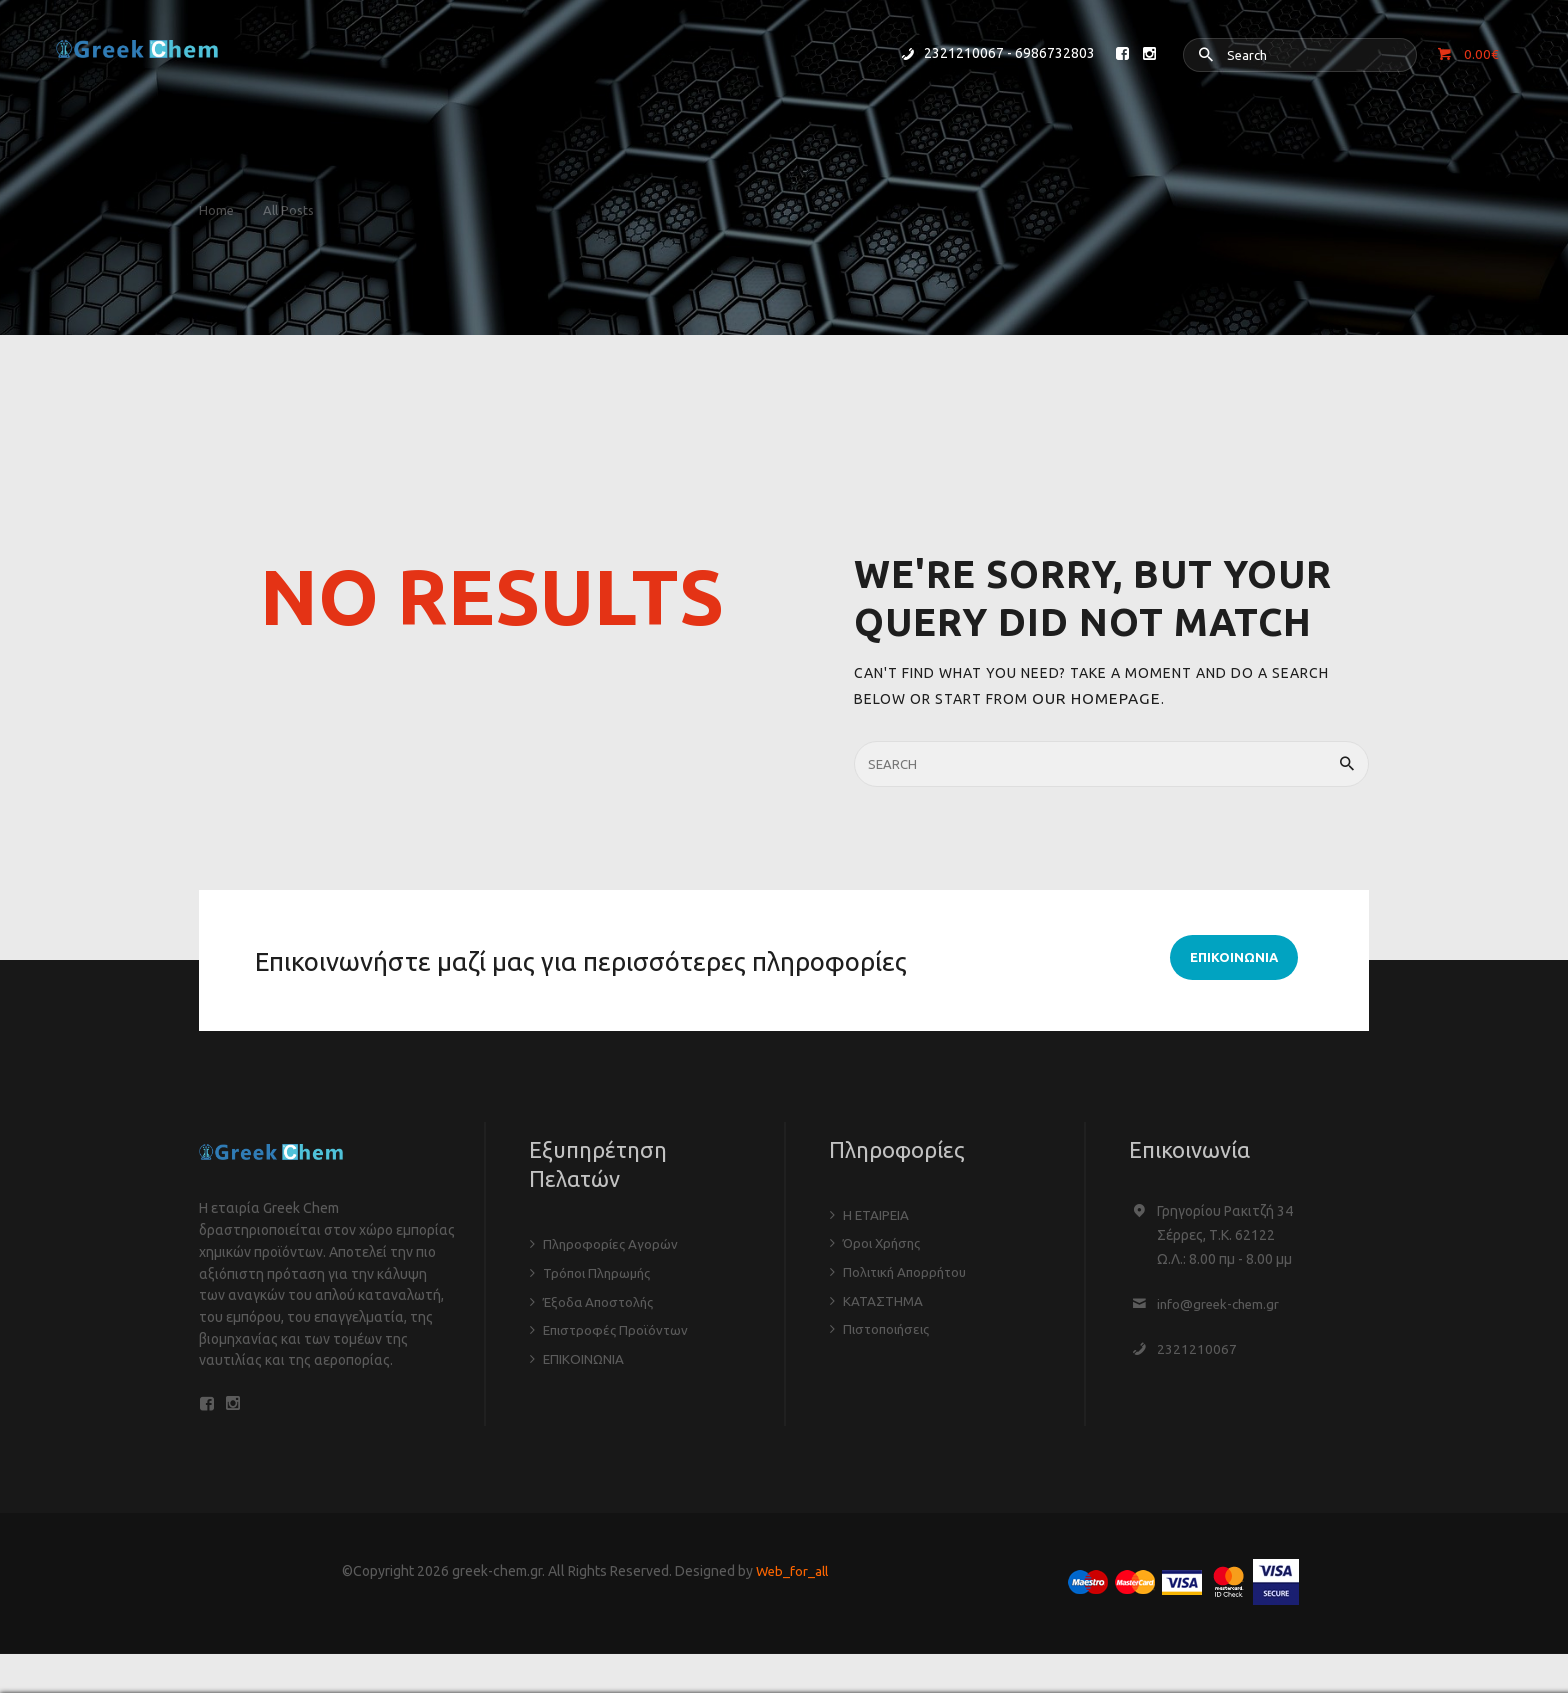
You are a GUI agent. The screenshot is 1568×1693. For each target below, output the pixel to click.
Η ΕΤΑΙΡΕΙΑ (877, 1213)
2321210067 (1197, 1348)
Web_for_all (792, 1576)
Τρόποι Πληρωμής (599, 1271)
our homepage (1090, 698)
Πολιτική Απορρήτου (908, 1269)
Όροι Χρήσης (884, 1241)
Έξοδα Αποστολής (601, 1299)
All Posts (297, 210)
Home (216, 210)
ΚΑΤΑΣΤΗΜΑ (883, 1297)
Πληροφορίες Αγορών (612, 1243)
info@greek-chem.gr (1221, 1303)
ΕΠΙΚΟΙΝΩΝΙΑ (584, 1355)
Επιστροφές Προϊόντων (618, 1327)
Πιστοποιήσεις (889, 1325)
